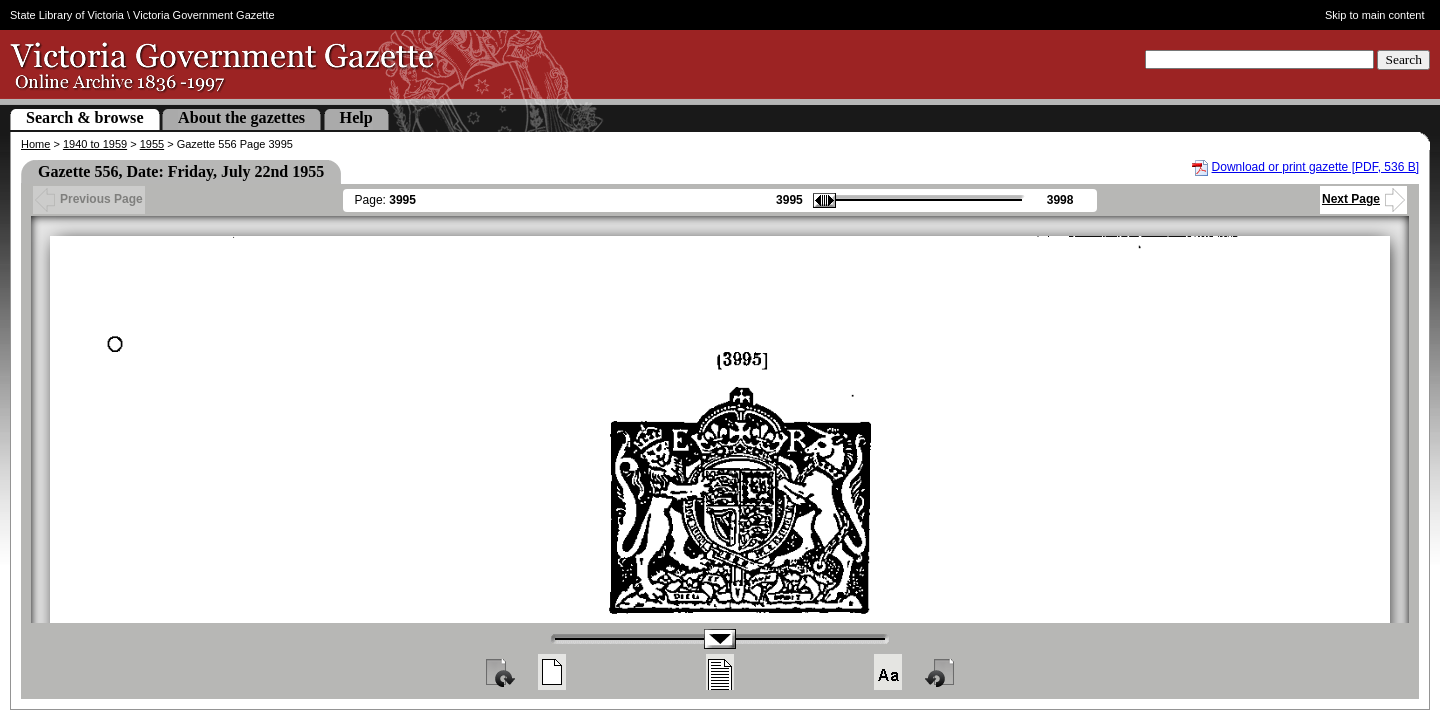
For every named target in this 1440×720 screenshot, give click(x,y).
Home (35, 144)
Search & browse (85, 117)
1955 (152, 144)
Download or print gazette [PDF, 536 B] (1315, 167)
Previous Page (89, 199)
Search (1403, 59)
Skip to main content (1375, 15)
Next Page (1363, 199)
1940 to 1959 (95, 144)
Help (356, 117)
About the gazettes (241, 117)
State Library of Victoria (67, 15)
